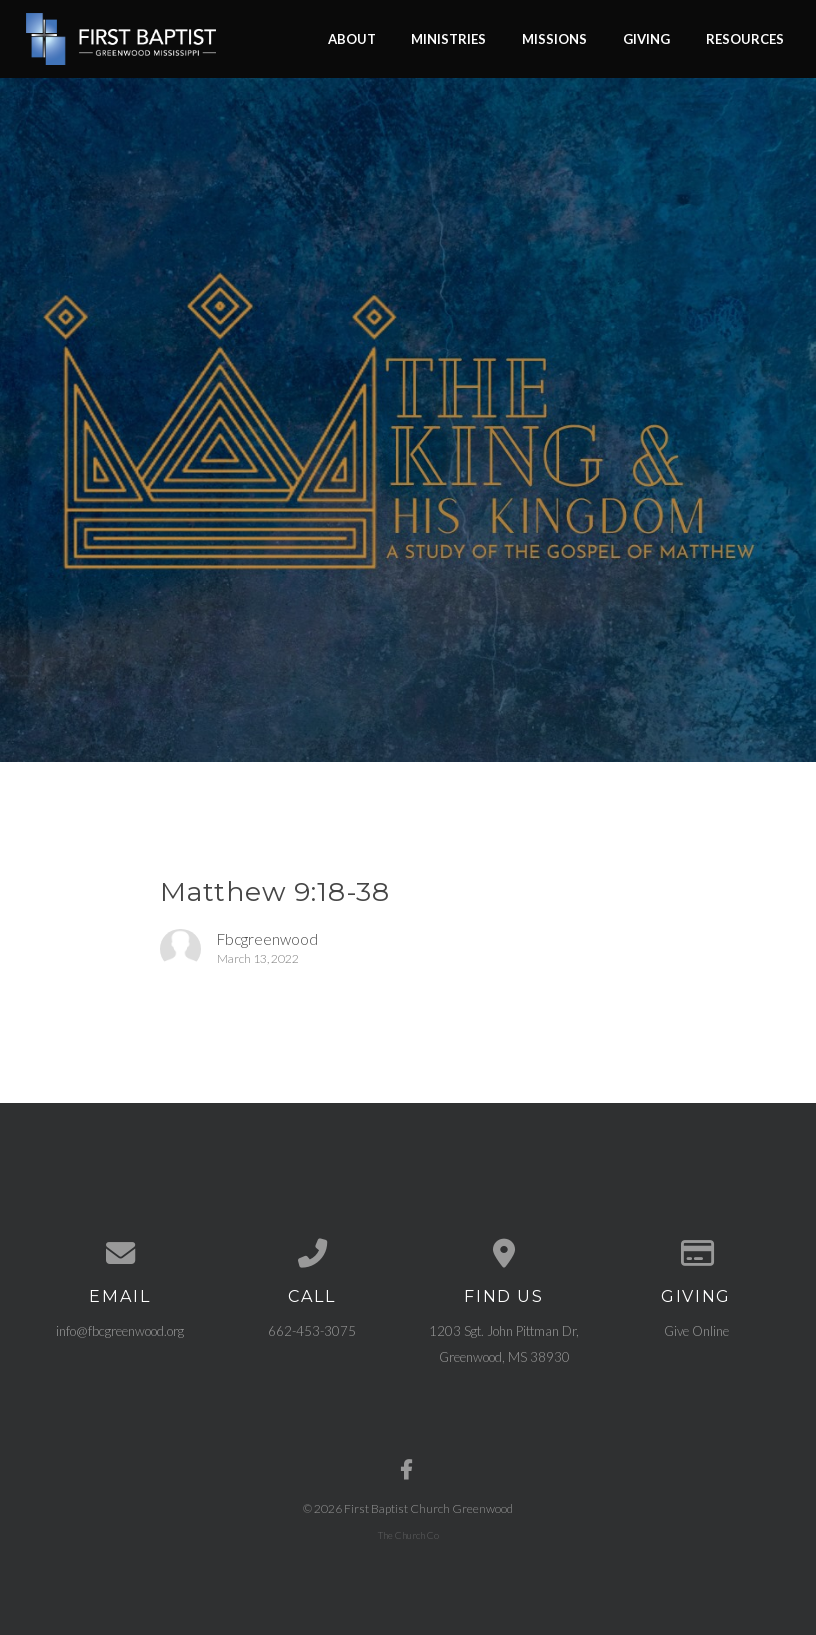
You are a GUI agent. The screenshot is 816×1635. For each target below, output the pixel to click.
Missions (554, 38)
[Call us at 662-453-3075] (312, 1253)
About (352, 38)
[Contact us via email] (120, 1253)
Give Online (696, 1331)
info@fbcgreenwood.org (120, 1331)
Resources (745, 38)
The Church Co (408, 1535)
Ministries (448, 38)
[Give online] (696, 1253)
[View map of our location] (504, 1253)
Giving (646, 38)
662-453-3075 (312, 1331)
